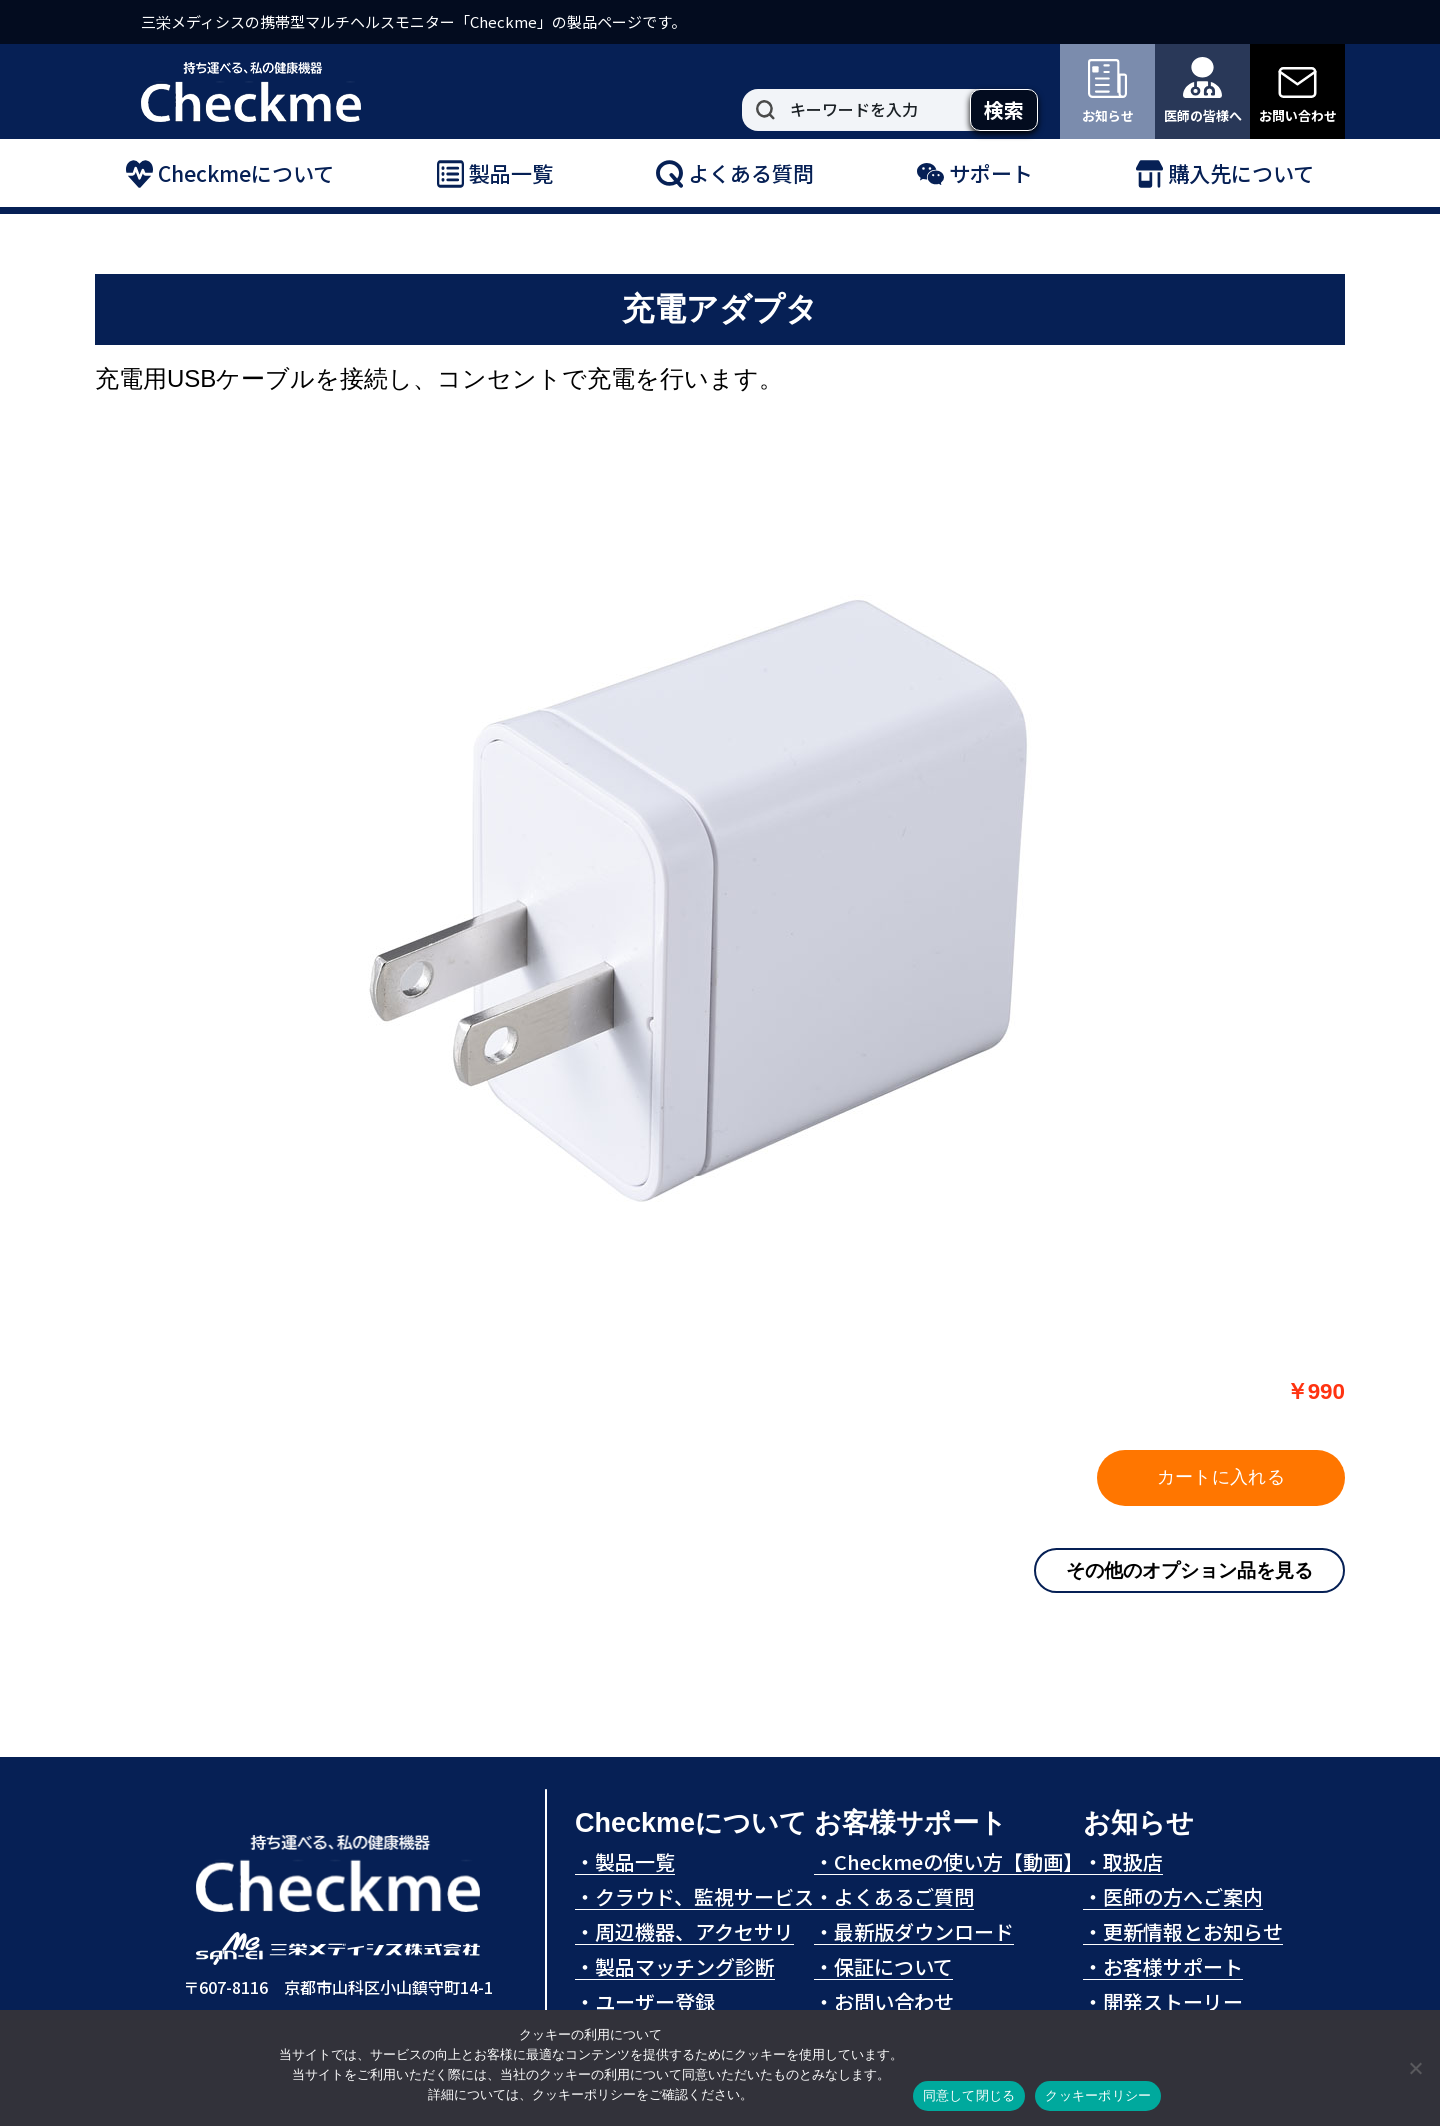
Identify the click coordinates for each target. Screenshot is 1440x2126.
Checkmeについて (230, 174)
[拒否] (1415, 2068)
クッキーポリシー (1098, 2095)
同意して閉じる (969, 2095)
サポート (975, 174)
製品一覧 (495, 174)
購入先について (1225, 174)
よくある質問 (735, 174)
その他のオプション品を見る (1189, 1570)
